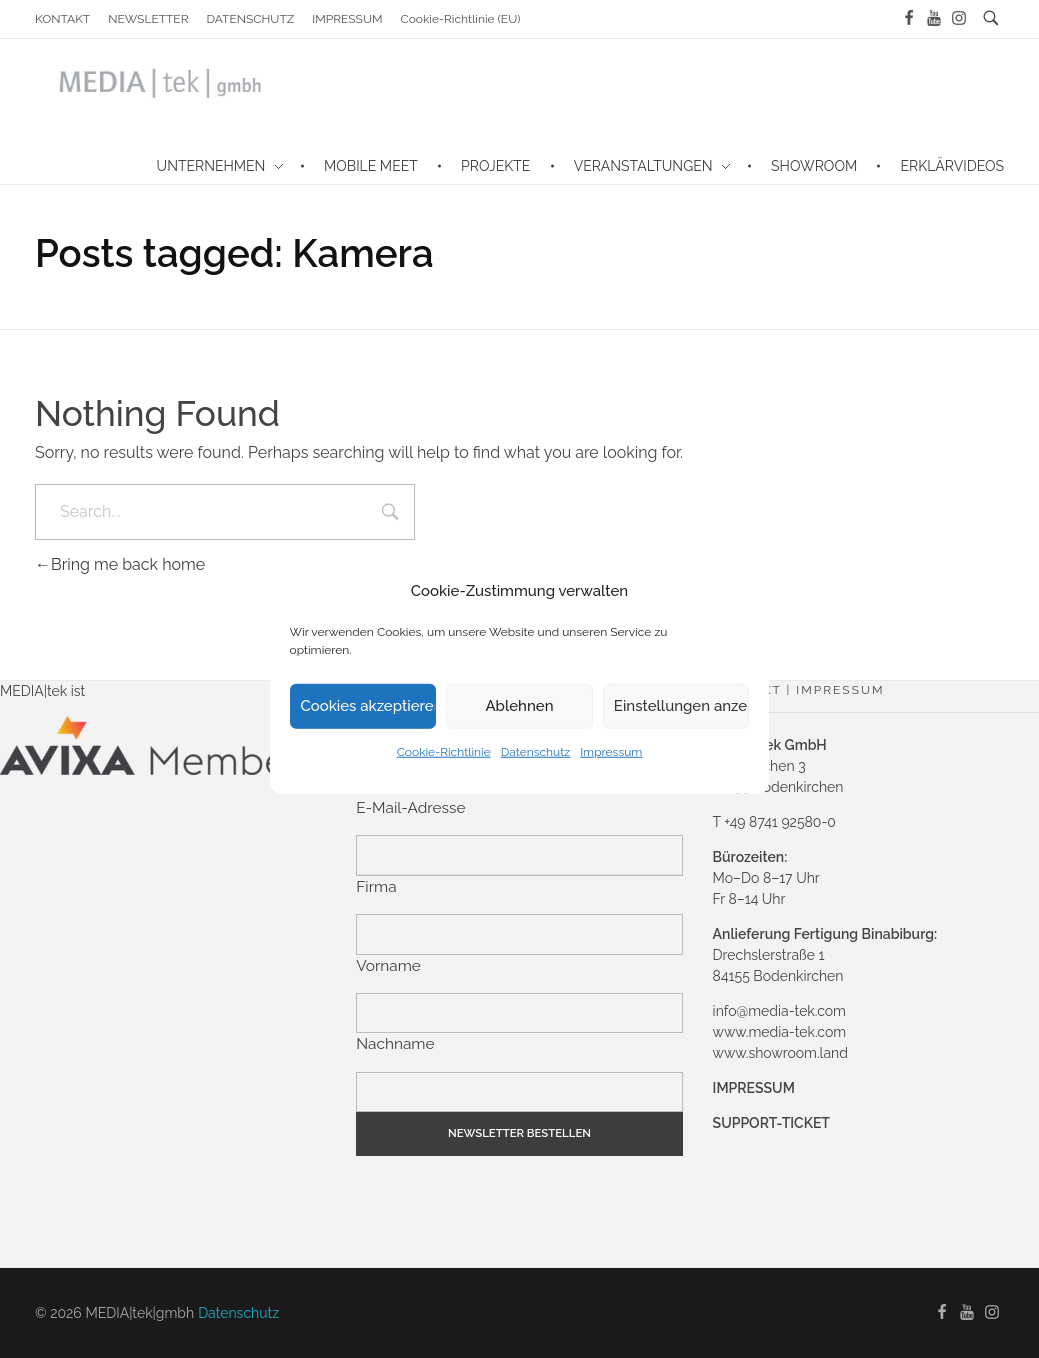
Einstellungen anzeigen (682, 706)
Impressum (611, 751)
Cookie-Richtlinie (444, 751)
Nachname (395, 1044)
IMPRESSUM (754, 1088)
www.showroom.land (780, 1053)
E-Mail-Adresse (410, 808)
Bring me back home (120, 564)
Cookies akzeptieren (369, 706)
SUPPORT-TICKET (771, 1123)
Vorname (388, 966)
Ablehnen (519, 706)
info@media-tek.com (779, 1011)
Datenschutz (535, 751)
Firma (376, 887)
